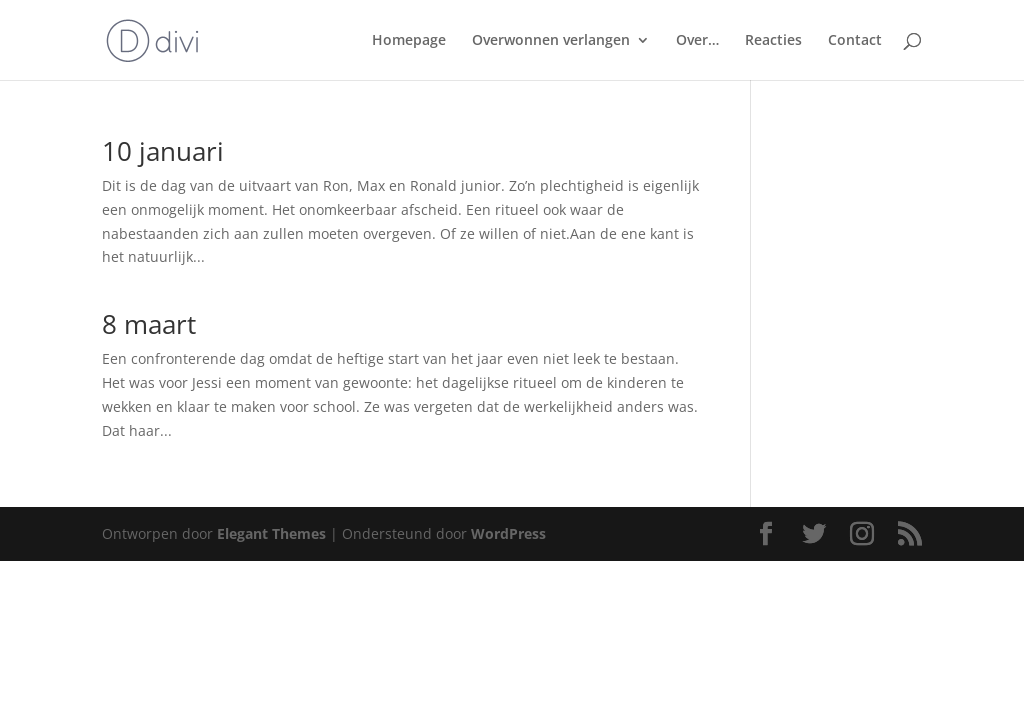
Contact (855, 41)
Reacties (773, 41)
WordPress (508, 533)
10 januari (163, 151)
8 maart (149, 324)
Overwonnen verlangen (551, 41)
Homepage (409, 41)
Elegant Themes (271, 533)
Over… (697, 41)
